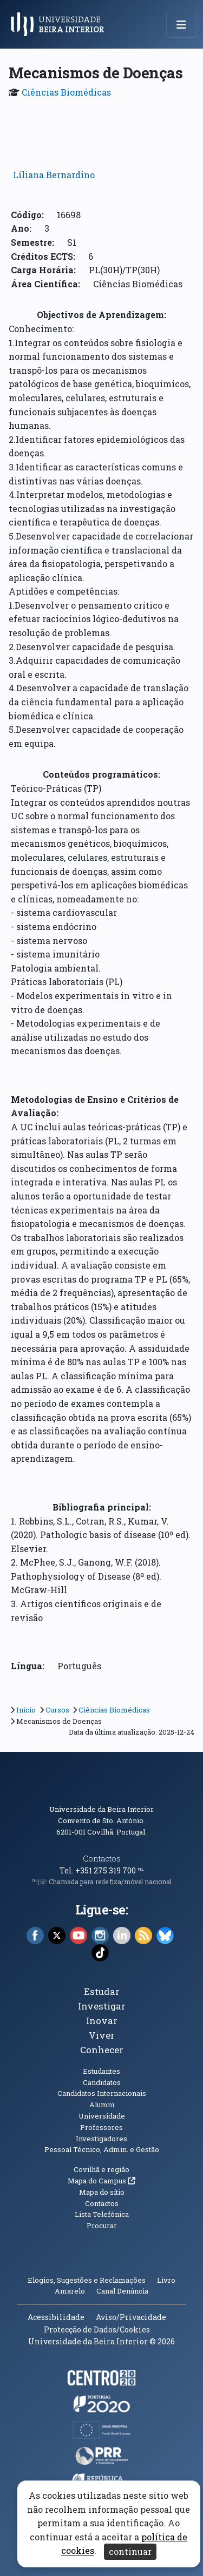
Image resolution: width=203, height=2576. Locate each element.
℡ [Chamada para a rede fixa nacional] (140, 1870)
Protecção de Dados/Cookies (97, 2329)
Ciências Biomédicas (66, 92)
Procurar (102, 2225)
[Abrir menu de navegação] (181, 24)
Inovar (101, 2020)
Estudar (102, 1991)
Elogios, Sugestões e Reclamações (87, 2280)
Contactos (102, 1858)
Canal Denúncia (122, 2291)
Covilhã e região (101, 2169)
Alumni (101, 2104)
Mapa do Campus (101, 2181)
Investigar (102, 2006)
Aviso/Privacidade (131, 2317)
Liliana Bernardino (54, 174)
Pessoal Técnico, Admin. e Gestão (101, 2149)
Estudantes (101, 2071)
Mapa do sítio (102, 2192)
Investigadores (101, 2138)
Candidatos (102, 2082)
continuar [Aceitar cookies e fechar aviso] (130, 2551)
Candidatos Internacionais (101, 2093)
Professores (101, 2127)
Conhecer (101, 2050)
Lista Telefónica (102, 2214)
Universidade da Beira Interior (101, 1809)
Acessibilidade (56, 2317)
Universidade (101, 2116)
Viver (102, 2035)
